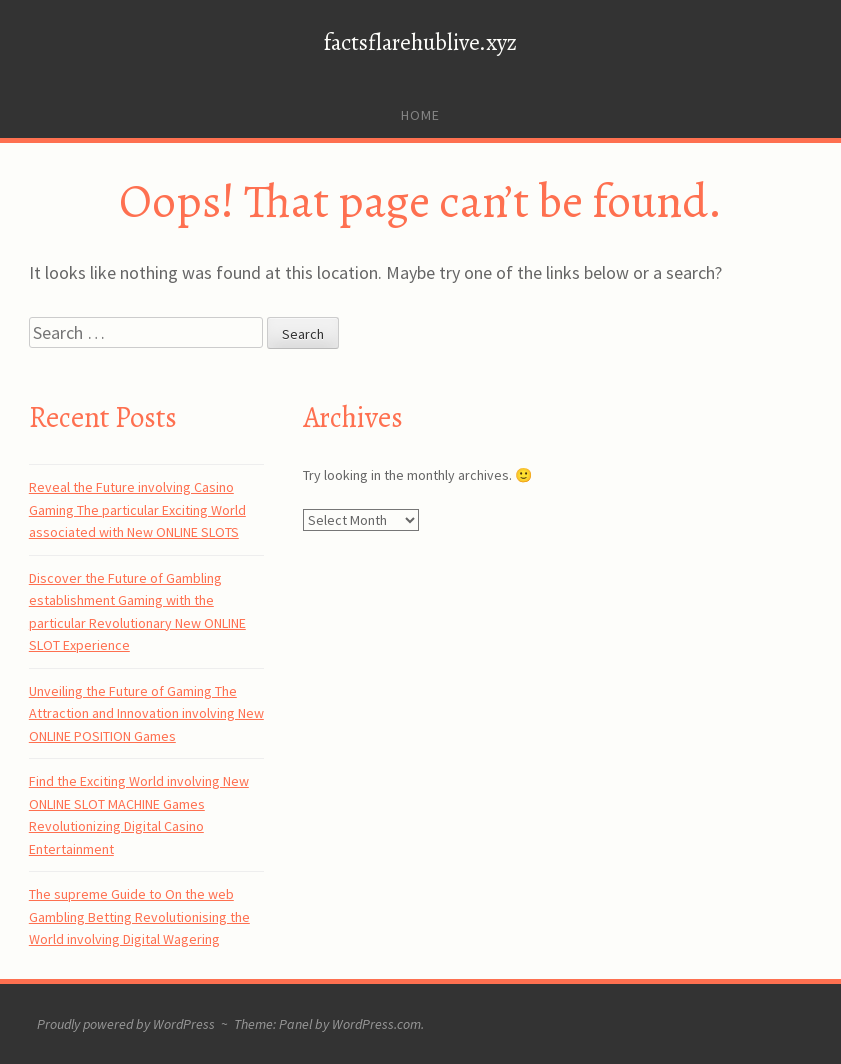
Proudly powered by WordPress (126, 1024)
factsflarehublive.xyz (420, 42)
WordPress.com (376, 1024)
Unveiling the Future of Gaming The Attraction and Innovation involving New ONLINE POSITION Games (146, 713)
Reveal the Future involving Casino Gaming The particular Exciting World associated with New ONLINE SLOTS (137, 509)
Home (420, 115)
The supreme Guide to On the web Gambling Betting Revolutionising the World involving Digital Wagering (139, 916)
